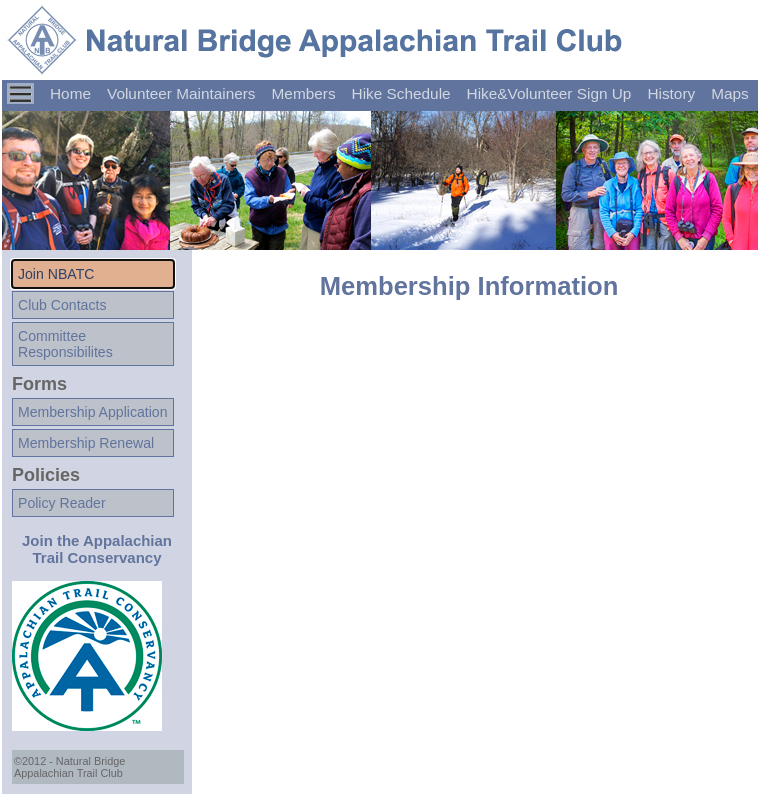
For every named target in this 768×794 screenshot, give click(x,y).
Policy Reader (62, 503)
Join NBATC (56, 274)
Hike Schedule (401, 93)
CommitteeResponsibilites (65, 344)
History (671, 93)
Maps (730, 93)
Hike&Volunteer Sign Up (549, 93)
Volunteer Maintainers (181, 93)
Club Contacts (62, 305)
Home (70, 93)
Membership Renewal (86, 443)
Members (304, 93)
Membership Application (92, 412)
